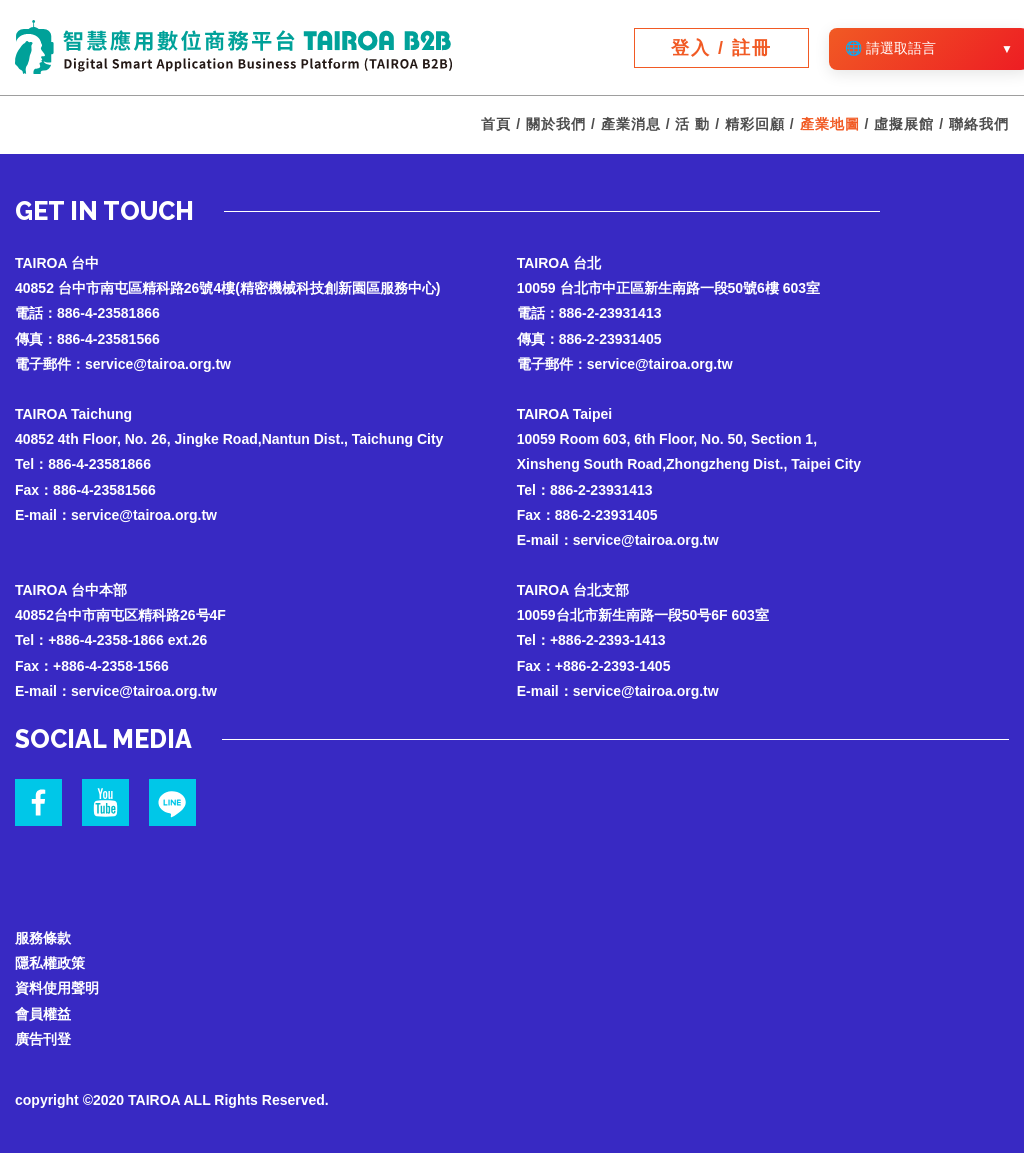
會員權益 (43, 1014)
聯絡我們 (979, 124)
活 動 (692, 124)
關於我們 (556, 124)
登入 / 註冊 (721, 48)
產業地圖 (830, 124)
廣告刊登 (43, 1039)
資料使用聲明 (57, 988)
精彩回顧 (755, 124)
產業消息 (631, 124)
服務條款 (43, 938)
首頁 (496, 124)
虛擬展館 (904, 124)
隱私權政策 (50, 963)
